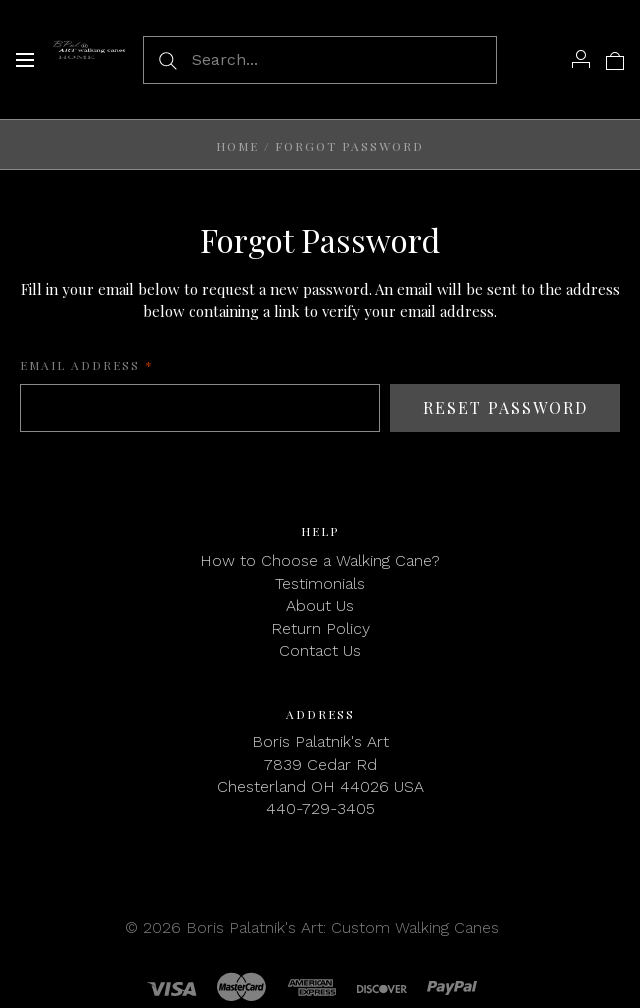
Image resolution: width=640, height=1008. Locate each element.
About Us (320, 605)
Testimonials (320, 583)
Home (237, 146)
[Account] (581, 59)
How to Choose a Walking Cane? (320, 560)
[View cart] (615, 59)
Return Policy (320, 628)
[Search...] (319, 60)
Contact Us (320, 650)
